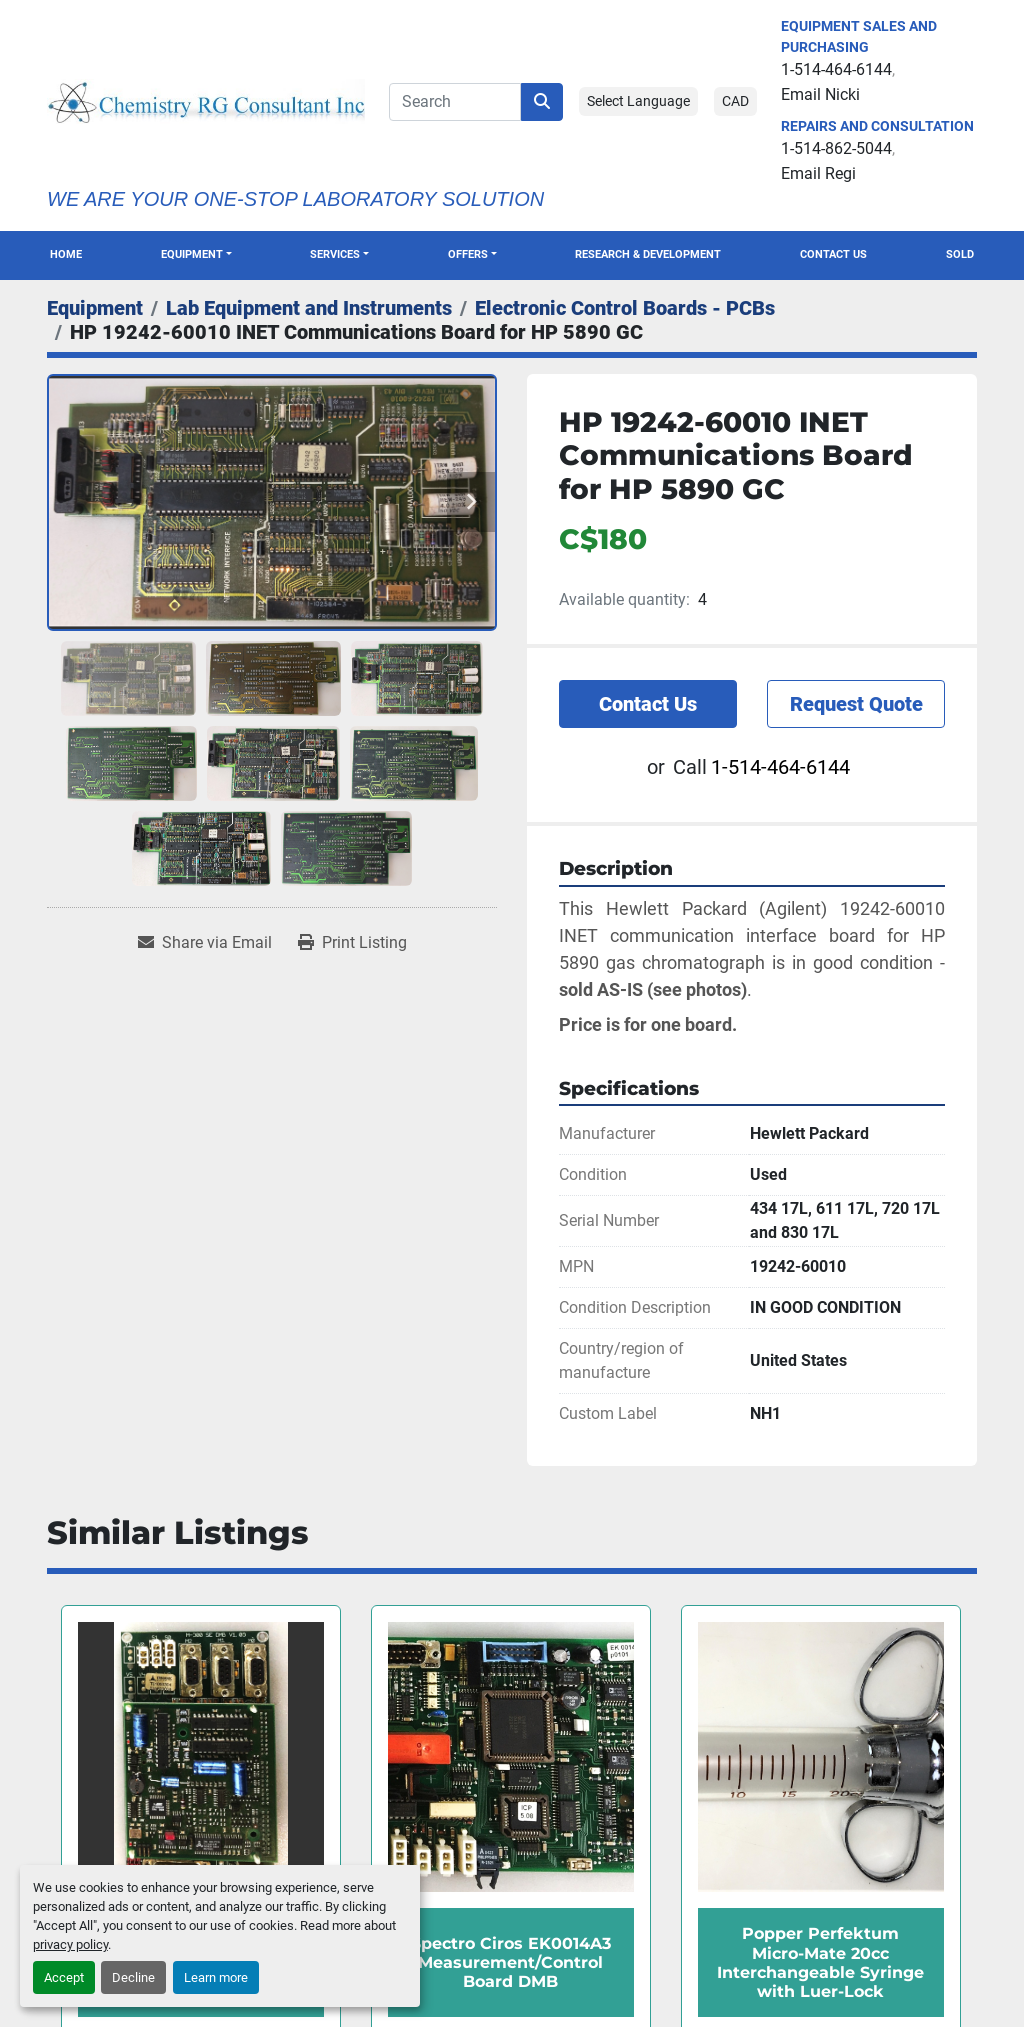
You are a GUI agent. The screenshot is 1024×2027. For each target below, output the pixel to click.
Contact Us (833, 254)
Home (66, 254)
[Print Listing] (352, 943)
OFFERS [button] (468, 254)
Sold (960, 254)
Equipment (192, 254)
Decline (133, 1977)
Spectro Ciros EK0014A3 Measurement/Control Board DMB (511, 1962)
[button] (196, 255)
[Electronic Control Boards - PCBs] (625, 308)
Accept (64, 1977)
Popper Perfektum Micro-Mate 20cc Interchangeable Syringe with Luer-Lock (820, 1962)
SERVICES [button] (335, 254)
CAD (735, 101)
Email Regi (818, 173)
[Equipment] (95, 308)
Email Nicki (820, 94)
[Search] (455, 102)
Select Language (638, 101)
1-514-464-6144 (836, 69)
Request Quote (856, 704)
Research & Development (648, 254)
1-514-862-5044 (836, 148)
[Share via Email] (205, 943)
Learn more (216, 1977)
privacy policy (70, 1944)
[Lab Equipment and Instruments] (309, 308)
